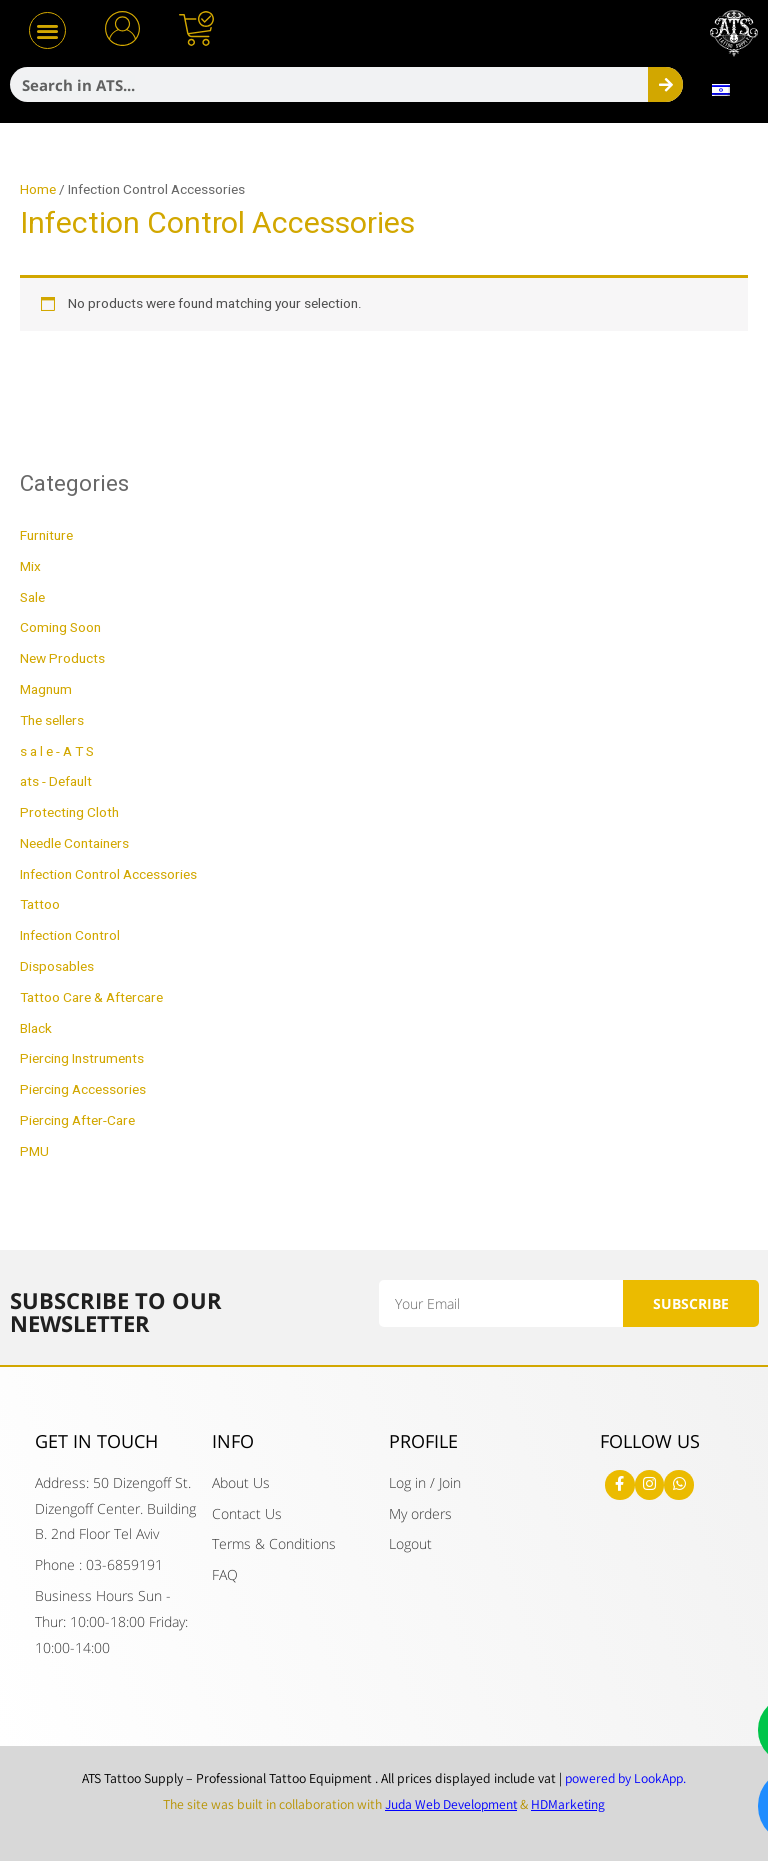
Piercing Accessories (83, 1090)
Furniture (46, 536)
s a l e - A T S (57, 752)
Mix (30, 567)
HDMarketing (570, 1804)
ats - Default (56, 782)
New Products (62, 659)
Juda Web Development (450, 1804)
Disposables (57, 967)
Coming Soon (60, 628)
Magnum (46, 690)
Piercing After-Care (77, 1121)
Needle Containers (74, 844)
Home (38, 190)
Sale (32, 598)
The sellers (52, 721)
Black (36, 1029)
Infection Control (70, 936)
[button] (47, 30)
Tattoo (40, 905)
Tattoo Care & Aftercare (91, 998)
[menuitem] (720, 90)
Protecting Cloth (69, 813)
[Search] (665, 84)
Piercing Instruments (82, 1059)
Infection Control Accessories (108, 875)
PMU (34, 1152)
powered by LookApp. (626, 1779)
